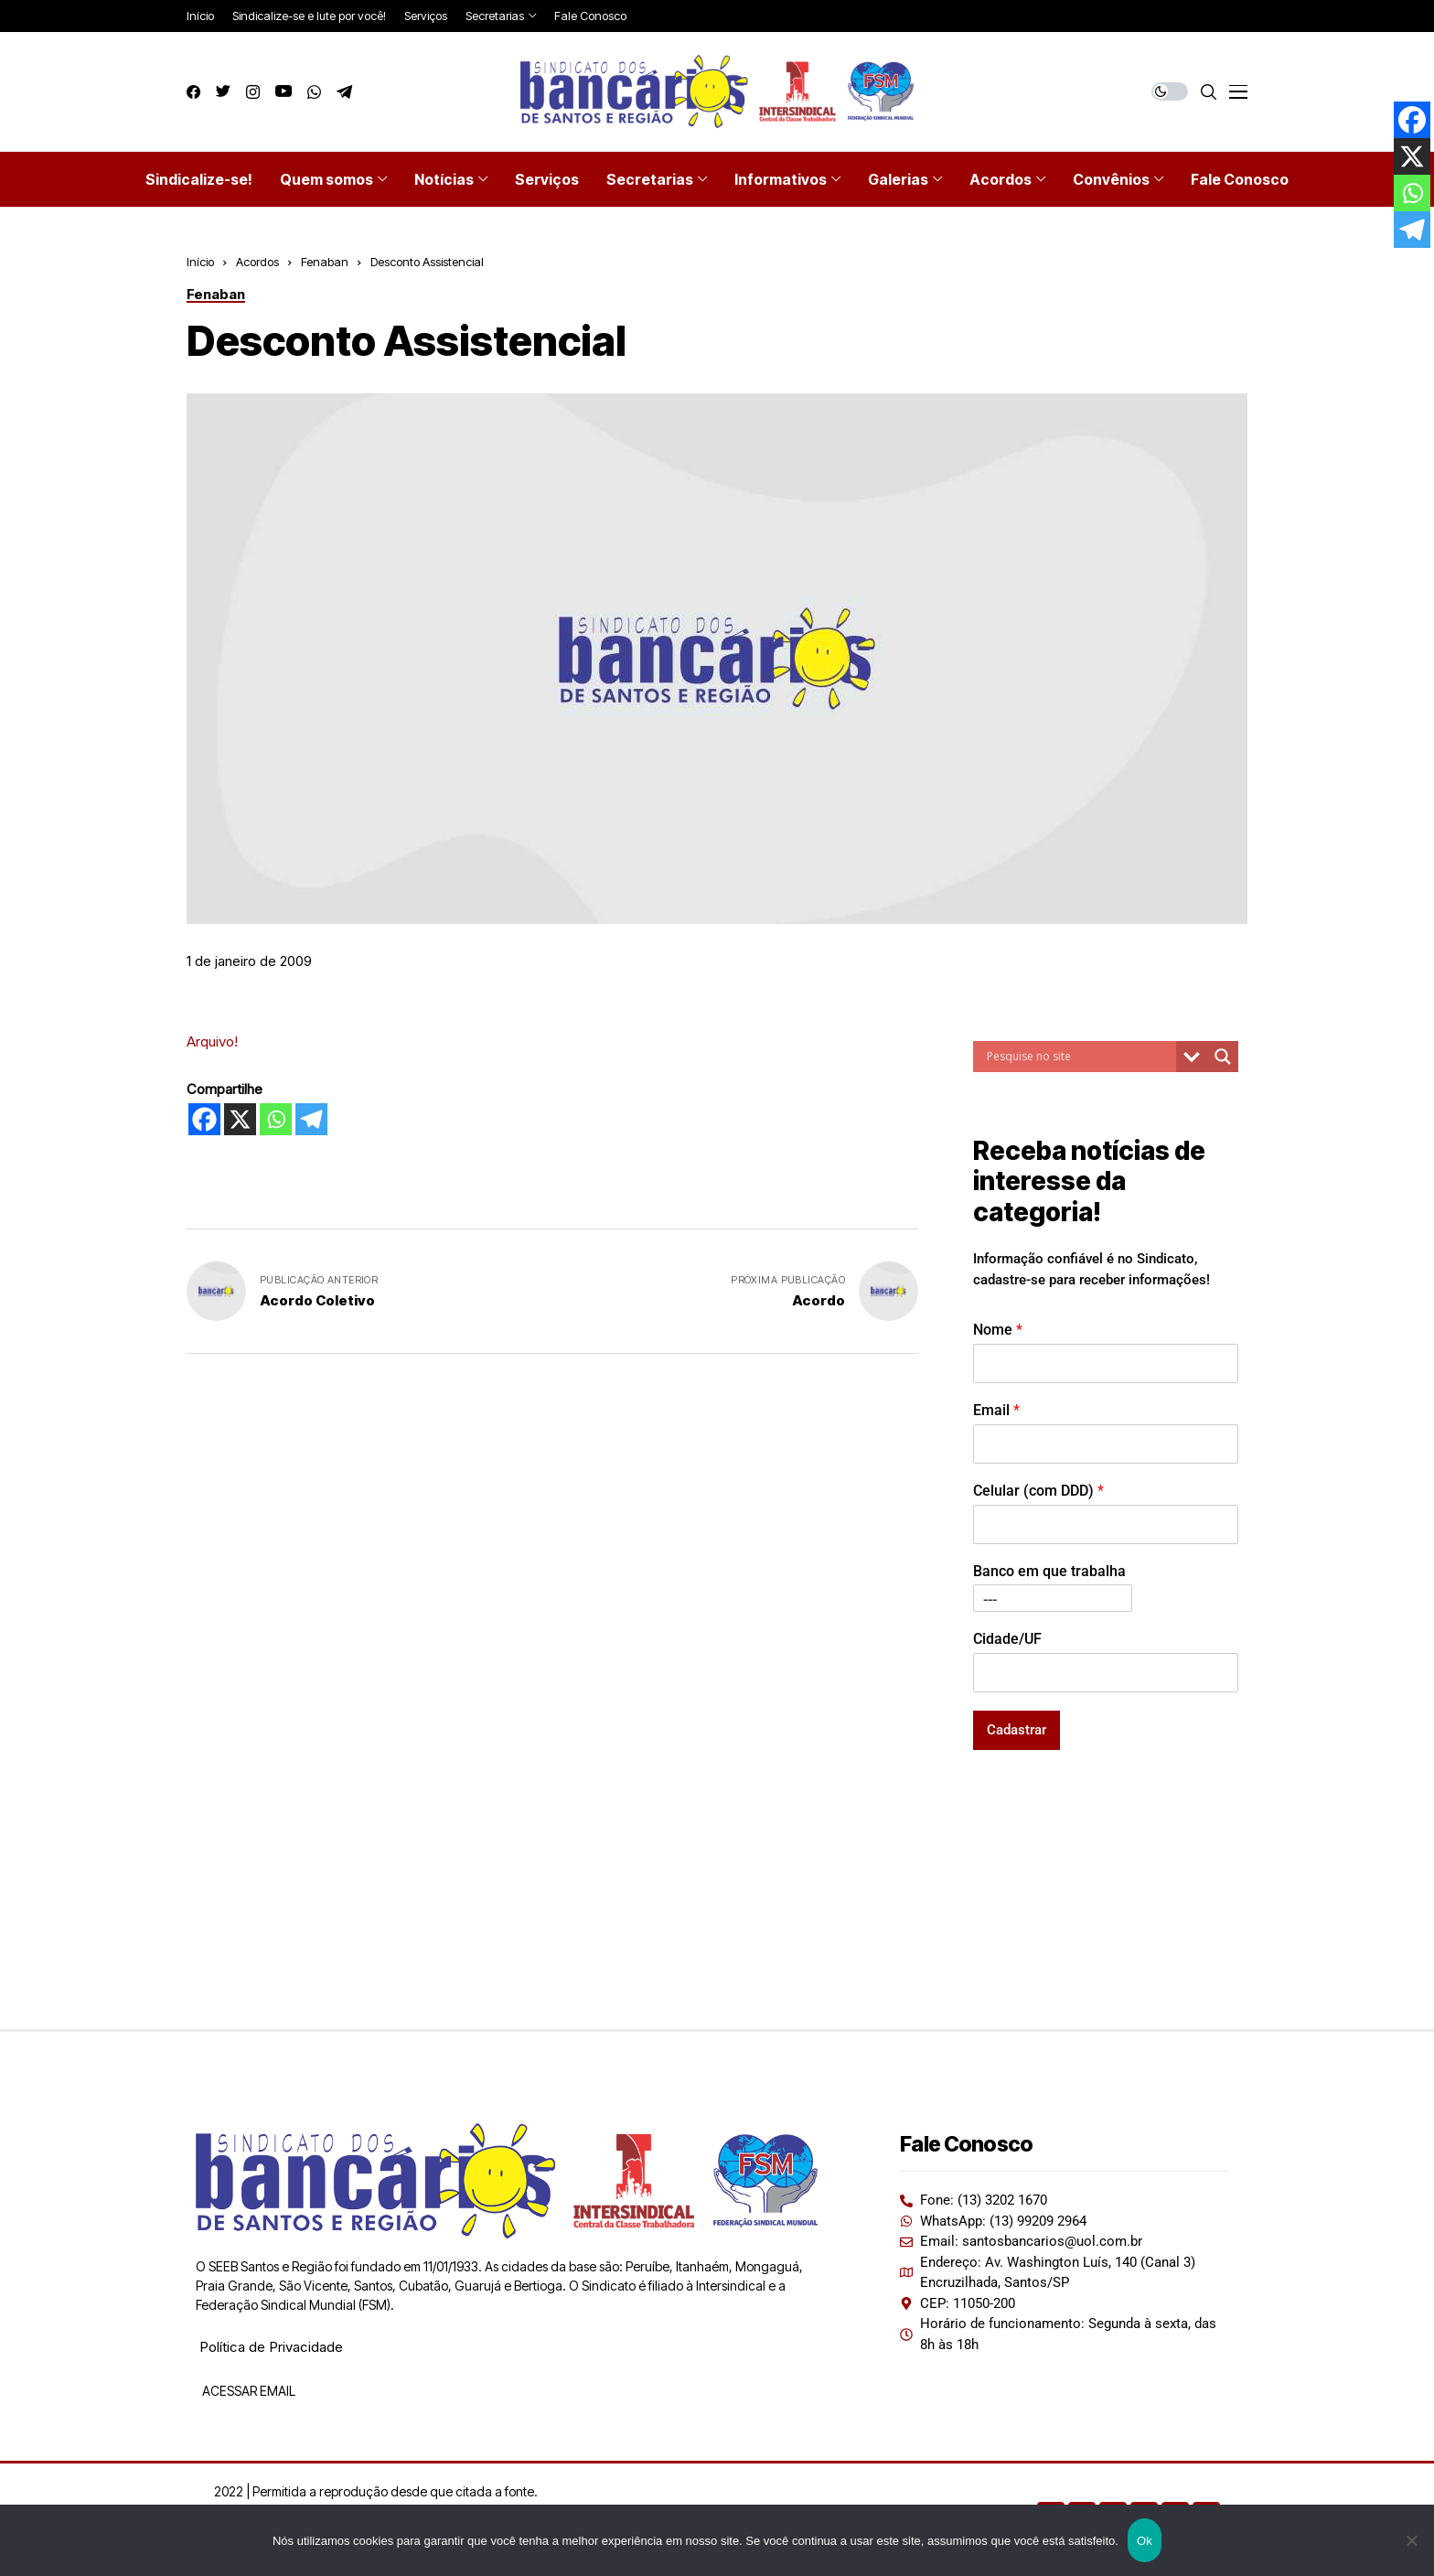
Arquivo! (212, 1041)
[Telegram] (311, 1119)
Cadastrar (1016, 1730)
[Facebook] (204, 1119)
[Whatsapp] (276, 1119)
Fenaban (324, 261)
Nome (997, 1329)
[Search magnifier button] (1222, 1056)
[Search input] (1079, 1056)
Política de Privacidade (271, 2347)
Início (200, 261)
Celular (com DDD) (1038, 1490)
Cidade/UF (1007, 1639)
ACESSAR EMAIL (247, 2391)
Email (996, 1410)
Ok (1144, 2541)
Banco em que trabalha (1049, 1571)
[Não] (1411, 2540)
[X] (240, 1119)
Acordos (257, 261)
